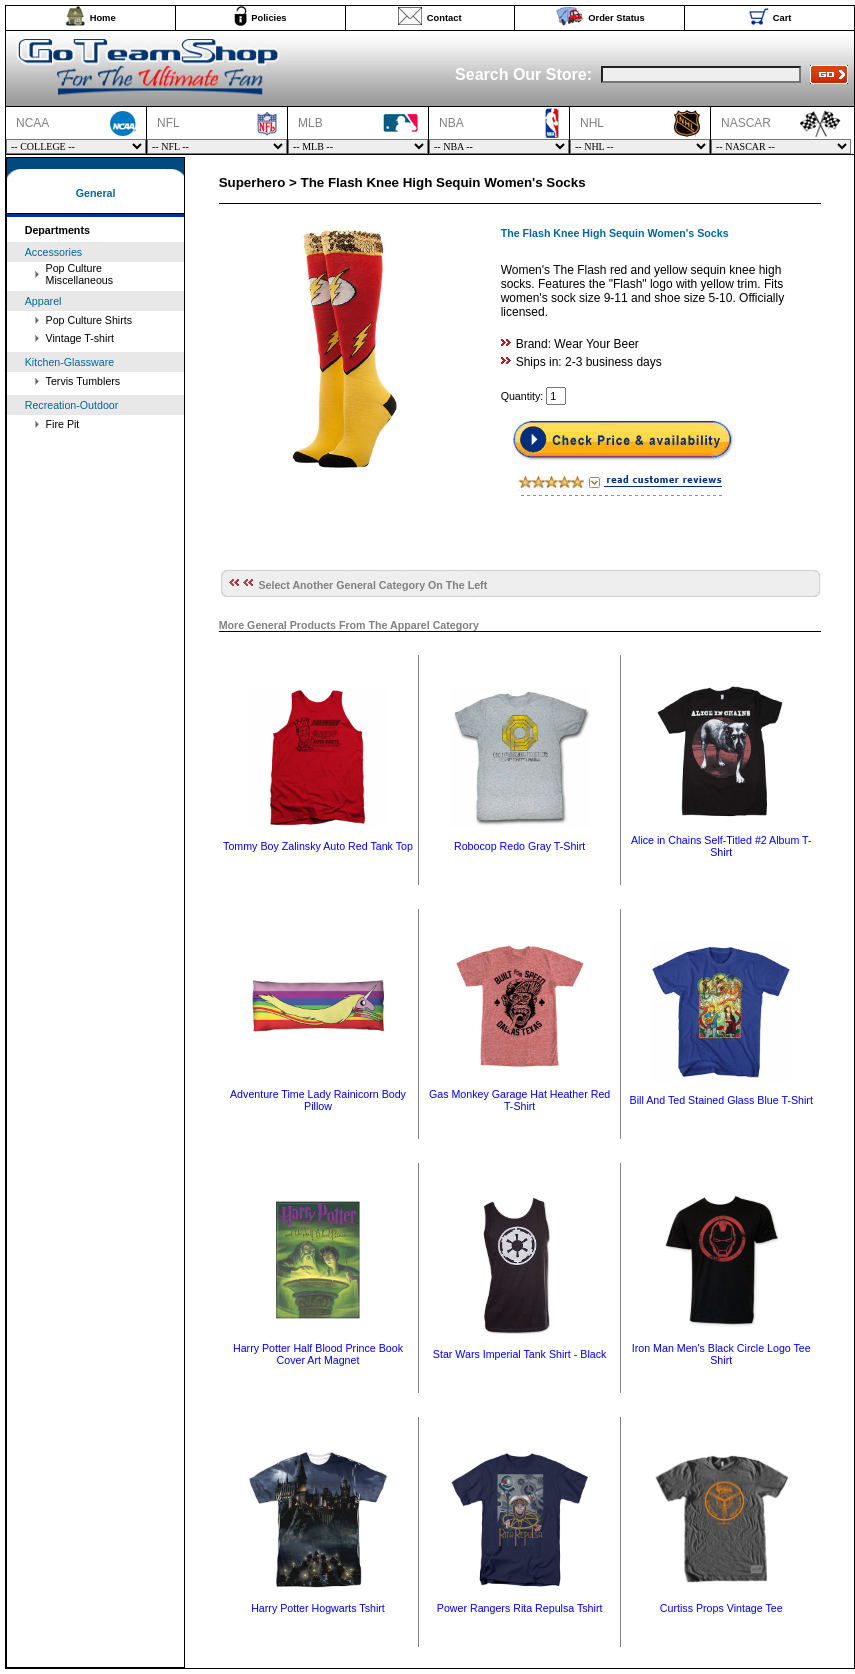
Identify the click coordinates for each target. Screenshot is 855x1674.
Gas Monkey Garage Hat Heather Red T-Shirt (519, 1100)
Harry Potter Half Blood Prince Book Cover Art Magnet (318, 1354)
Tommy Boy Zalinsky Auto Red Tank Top (318, 846)
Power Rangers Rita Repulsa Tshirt (520, 1608)
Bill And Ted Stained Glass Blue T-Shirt (721, 1100)
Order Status (616, 18)
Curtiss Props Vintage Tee (721, 1608)
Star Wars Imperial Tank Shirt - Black (520, 1354)
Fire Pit (63, 424)
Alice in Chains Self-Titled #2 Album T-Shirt (721, 846)
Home (103, 18)
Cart (782, 18)
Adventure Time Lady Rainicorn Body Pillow (318, 1100)
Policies (268, 18)
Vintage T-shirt (80, 338)
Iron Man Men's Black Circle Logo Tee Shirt (721, 1354)
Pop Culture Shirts (89, 320)
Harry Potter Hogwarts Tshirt (318, 1608)
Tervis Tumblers (83, 381)
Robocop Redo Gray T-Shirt (519, 846)
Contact (444, 18)
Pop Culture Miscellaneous (80, 274)
